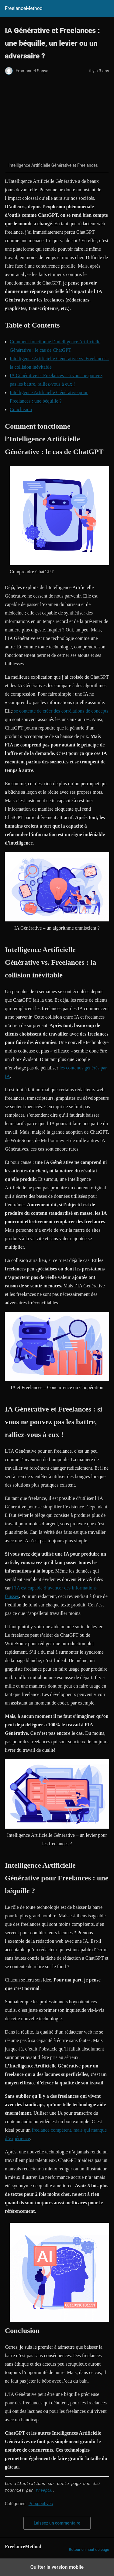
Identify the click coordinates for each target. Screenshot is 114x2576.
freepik (44, 2490)
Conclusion (21, 409)
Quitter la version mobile (57, 2567)
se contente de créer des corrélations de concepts (61, 710)
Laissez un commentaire (57, 2523)
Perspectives (41, 2503)
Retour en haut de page (89, 2549)
